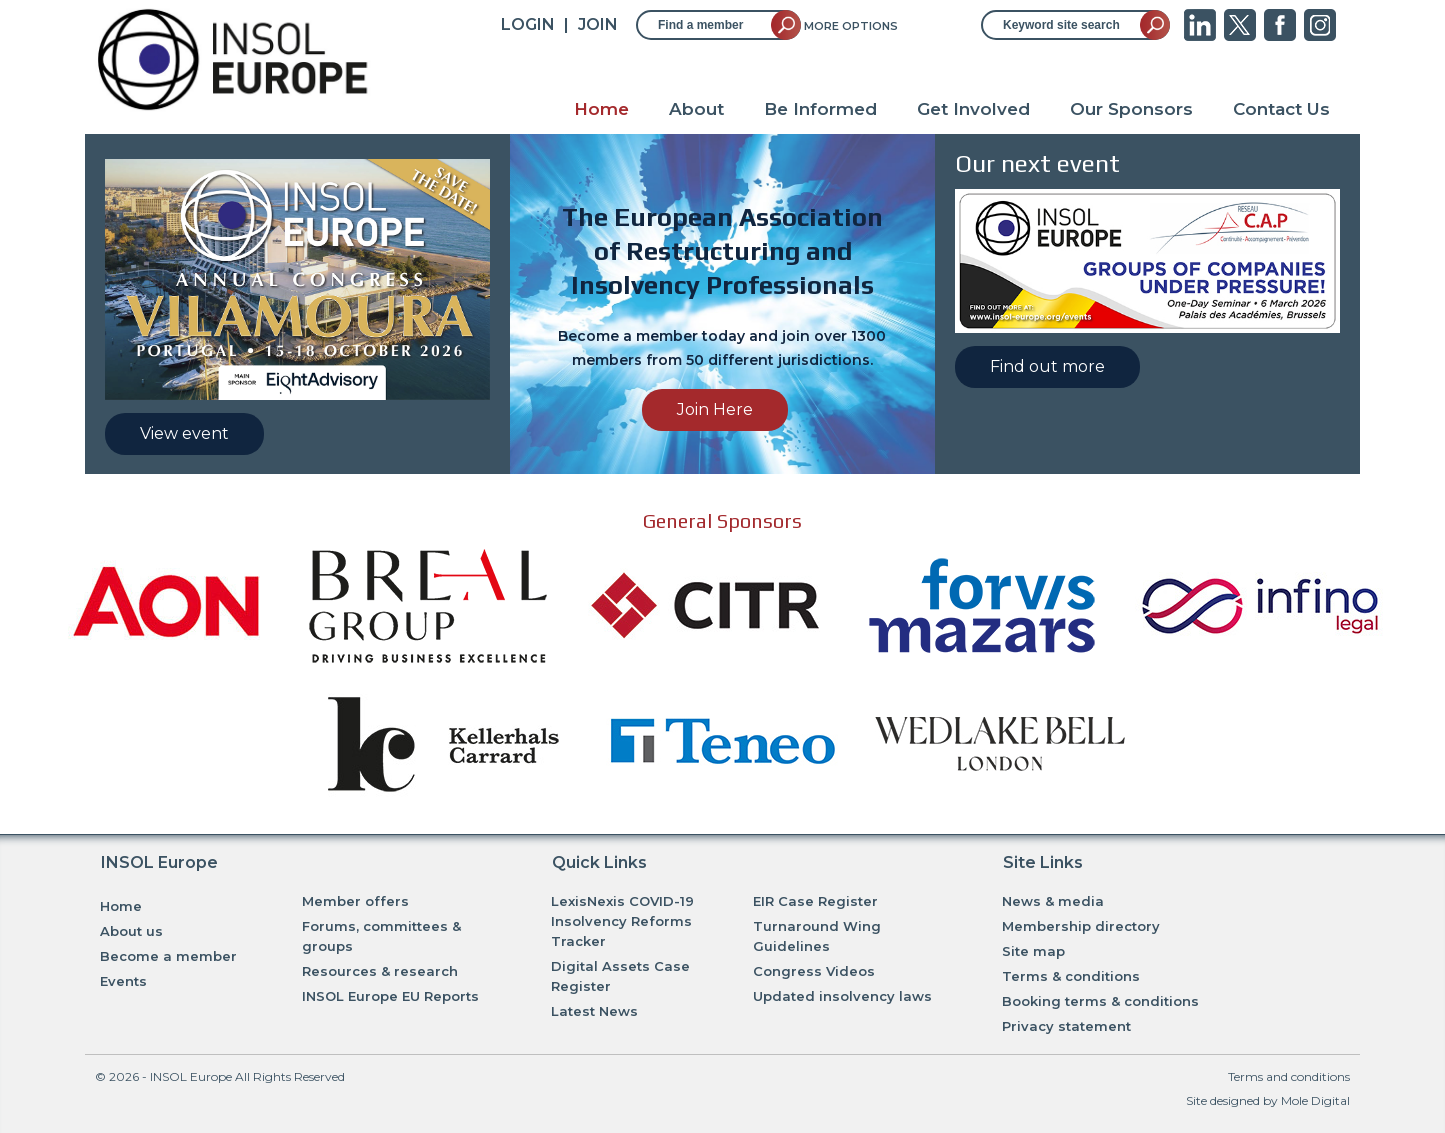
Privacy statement (1066, 1026)
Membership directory (1081, 926)
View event (184, 433)
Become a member (168, 956)
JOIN (598, 24)
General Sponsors (722, 520)
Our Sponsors (1131, 109)
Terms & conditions (1071, 976)
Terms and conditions (1289, 1076)
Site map (1033, 951)
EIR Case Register (815, 901)
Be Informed (820, 109)
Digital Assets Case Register (620, 976)
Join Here (715, 409)
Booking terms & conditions (1100, 1001)
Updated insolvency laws (842, 996)
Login (528, 24)
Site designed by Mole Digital (1268, 1100)
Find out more (1047, 366)
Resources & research (380, 971)
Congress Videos (814, 971)
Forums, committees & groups (381, 936)
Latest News (594, 1011)
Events (123, 981)
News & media (1053, 901)
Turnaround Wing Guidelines (817, 936)
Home (601, 109)
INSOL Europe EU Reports (390, 996)
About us (131, 931)
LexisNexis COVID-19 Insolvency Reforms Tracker (622, 921)
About (696, 109)
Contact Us (1281, 109)
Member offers (355, 901)
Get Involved (973, 109)
